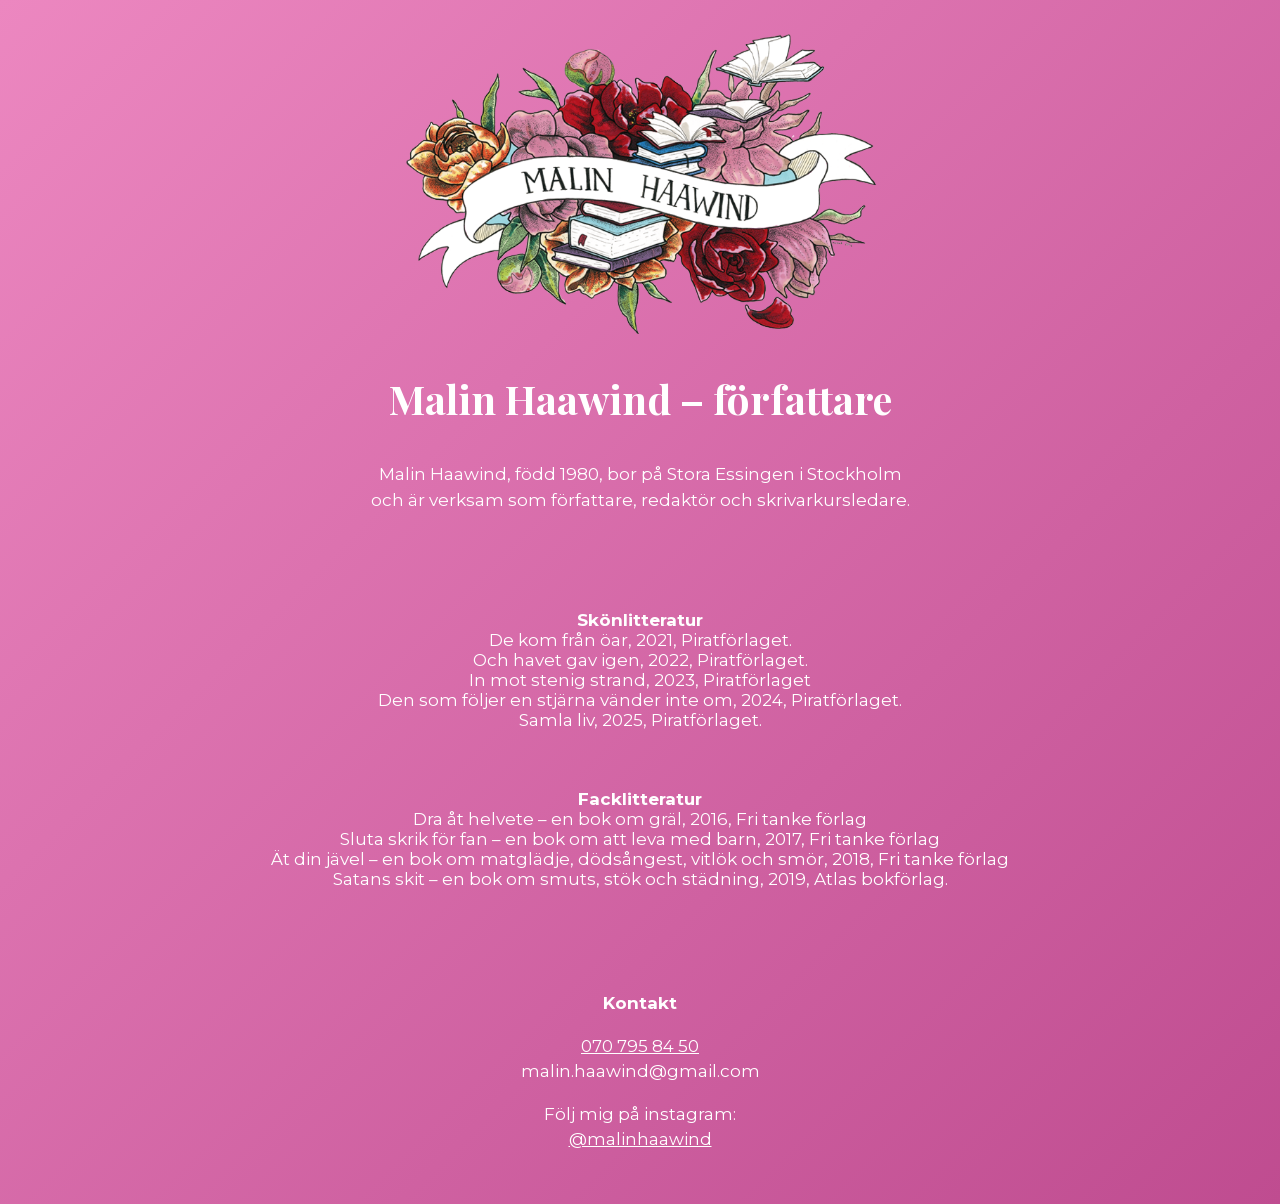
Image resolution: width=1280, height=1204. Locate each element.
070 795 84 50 (640, 1046)
